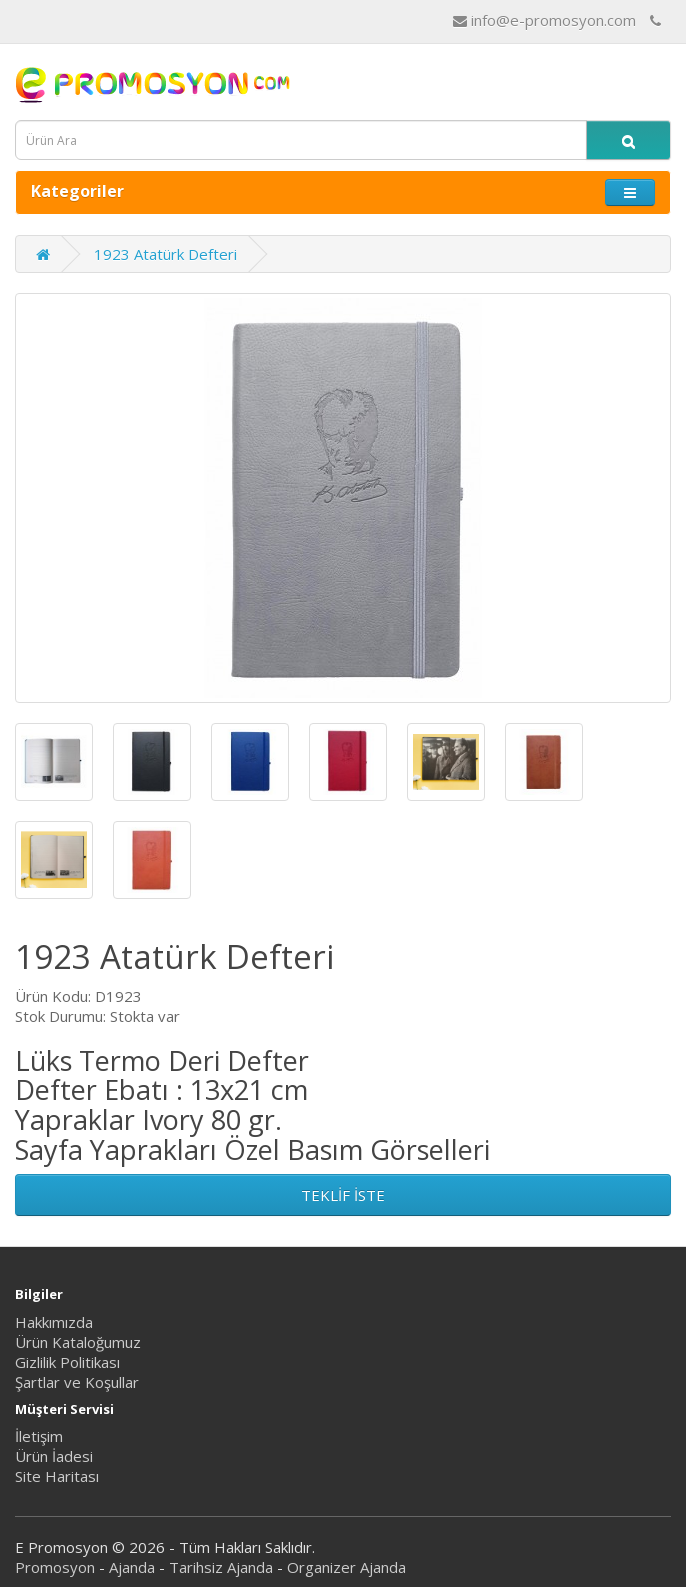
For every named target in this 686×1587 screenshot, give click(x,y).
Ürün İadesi (54, 1456)
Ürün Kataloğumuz (78, 1342)
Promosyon (55, 1567)
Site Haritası (57, 1476)
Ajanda (132, 1567)
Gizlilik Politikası (67, 1362)
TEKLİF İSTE (343, 1195)
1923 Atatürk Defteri (165, 254)
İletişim (39, 1436)
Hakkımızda (54, 1322)
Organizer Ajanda (346, 1567)
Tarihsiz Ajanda (221, 1567)
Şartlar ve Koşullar (77, 1382)
